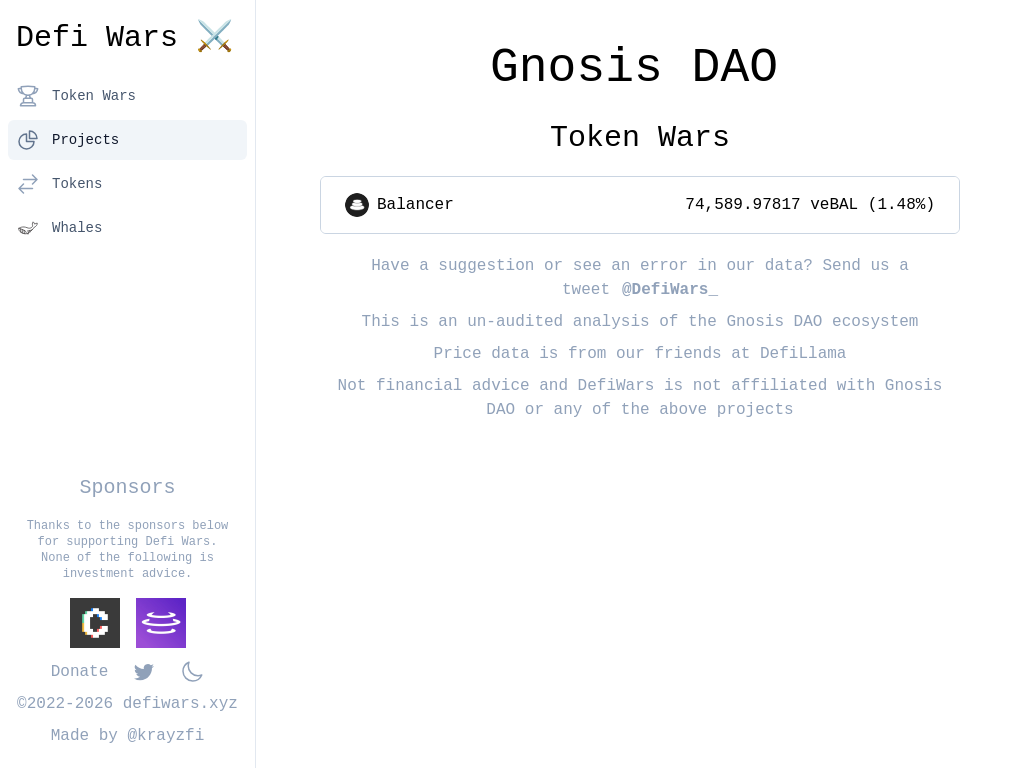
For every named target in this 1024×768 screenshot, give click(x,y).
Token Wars (76, 96)
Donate (80, 672)
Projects (67, 140)
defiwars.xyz (180, 704)
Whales (59, 228)
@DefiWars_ (670, 290)
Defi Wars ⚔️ (124, 38)
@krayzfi (166, 736)
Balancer (415, 205)
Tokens (59, 184)
